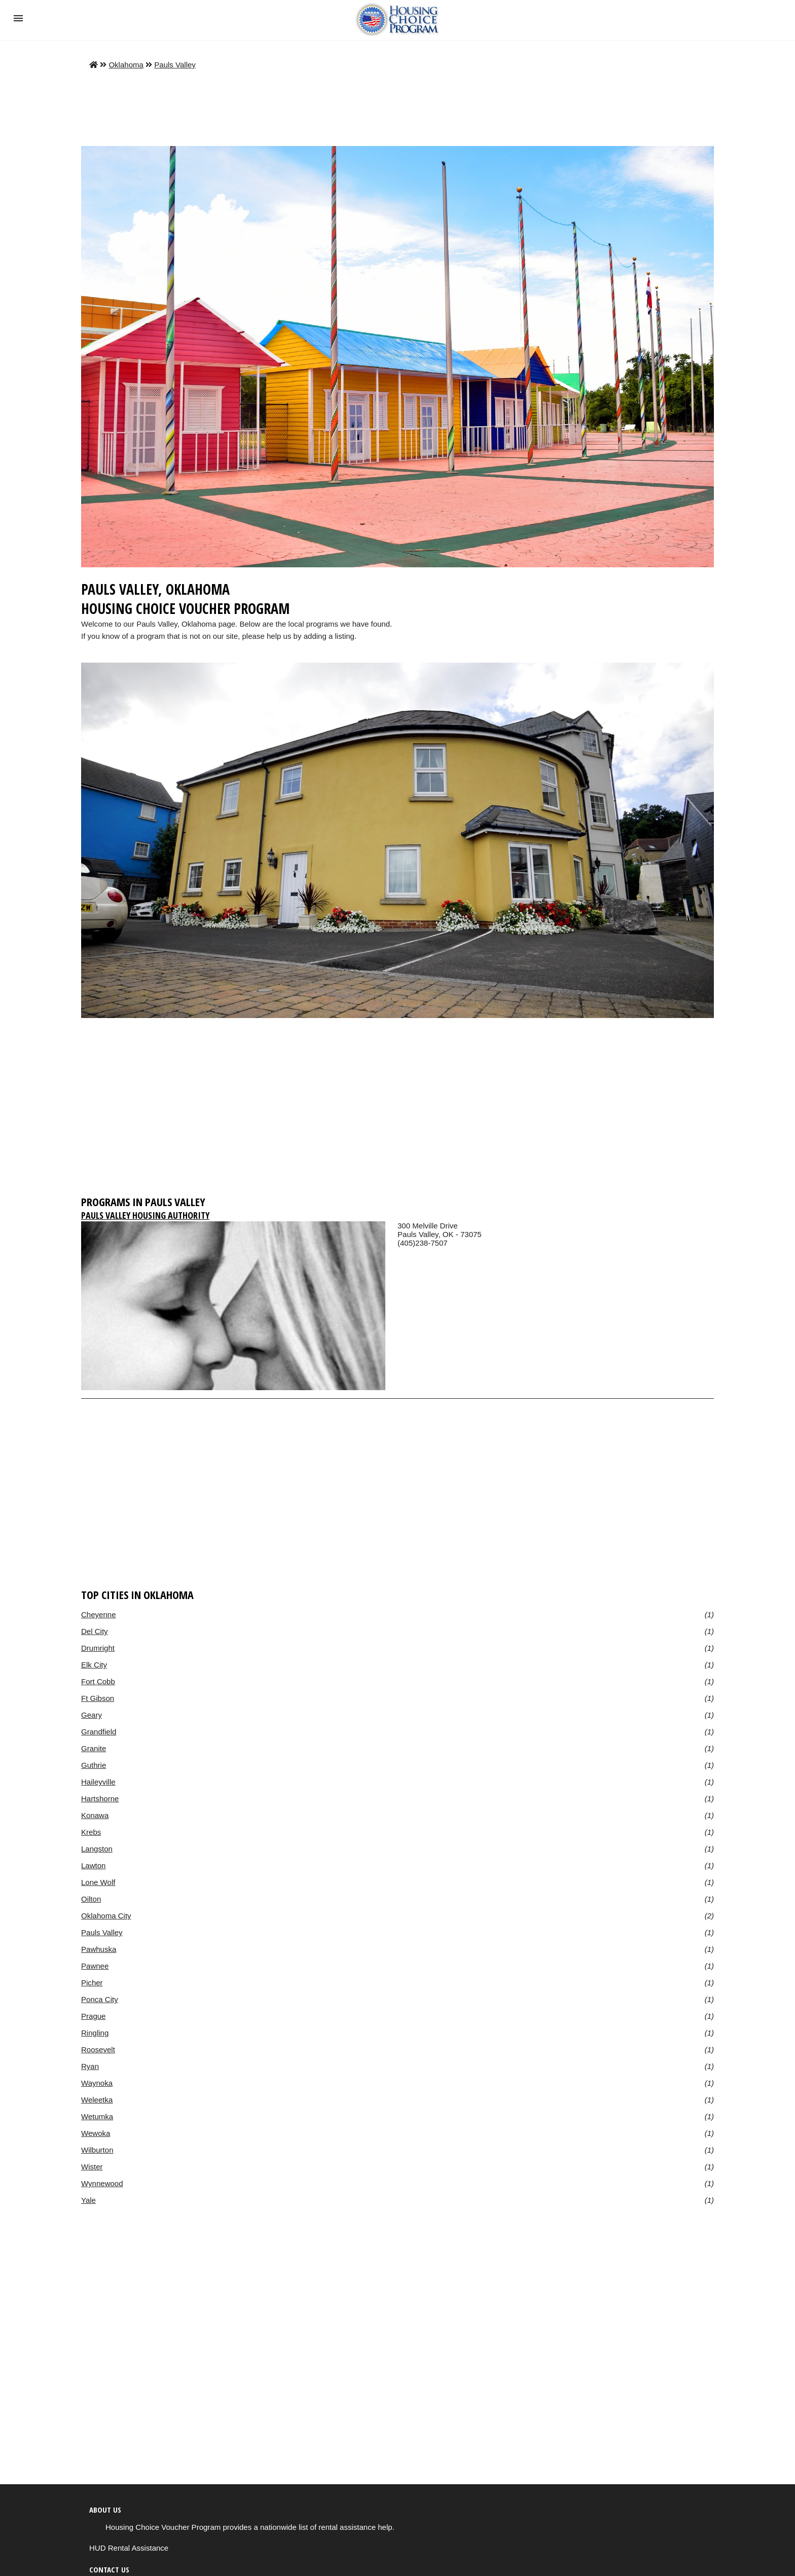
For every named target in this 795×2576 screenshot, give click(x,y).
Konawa (95, 1815)
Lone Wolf (98, 1882)
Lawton (93, 1865)
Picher (92, 1982)
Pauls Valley (175, 64)
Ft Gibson (97, 1698)
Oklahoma (126, 64)
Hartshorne (100, 1798)
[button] (18, 18)
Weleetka (97, 2099)
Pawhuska (98, 1949)
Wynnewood (102, 2183)
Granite (93, 1748)
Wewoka (95, 2133)
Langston (97, 1848)
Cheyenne (98, 1614)
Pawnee (95, 1966)
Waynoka (97, 2083)
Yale (88, 2200)
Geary (91, 1715)
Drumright (98, 1648)
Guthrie (93, 1765)
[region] (397, 1111)
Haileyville (98, 1781)
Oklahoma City (106, 1915)
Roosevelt (98, 2049)
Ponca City (99, 1999)
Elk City (94, 1664)
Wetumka (97, 2116)
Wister (92, 2166)
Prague (93, 2016)
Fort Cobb (98, 1681)
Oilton (91, 1899)
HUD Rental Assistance (128, 2548)
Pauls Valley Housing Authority (145, 1215)
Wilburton (97, 2150)
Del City (94, 1631)
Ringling (95, 2032)
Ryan (90, 2066)
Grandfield (98, 1731)
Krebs (91, 1832)
